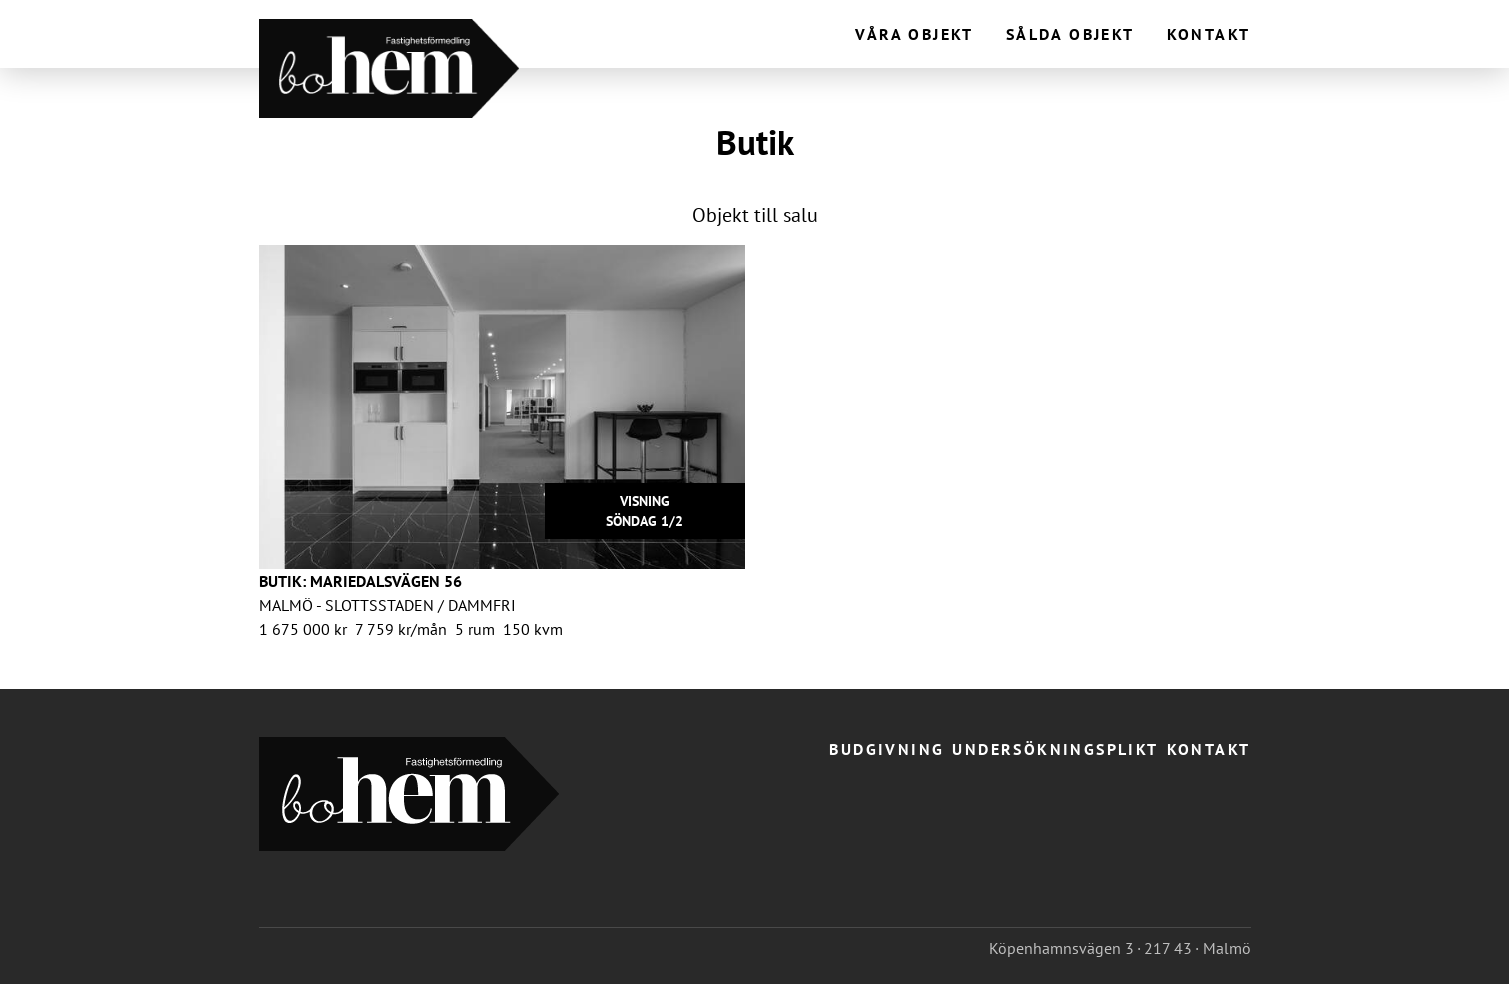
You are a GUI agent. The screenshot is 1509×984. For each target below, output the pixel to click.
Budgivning (886, 749)
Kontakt (1209, 34)
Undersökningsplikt (1055, 749)
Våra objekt (914, 34)
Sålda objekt (1070, 34)
